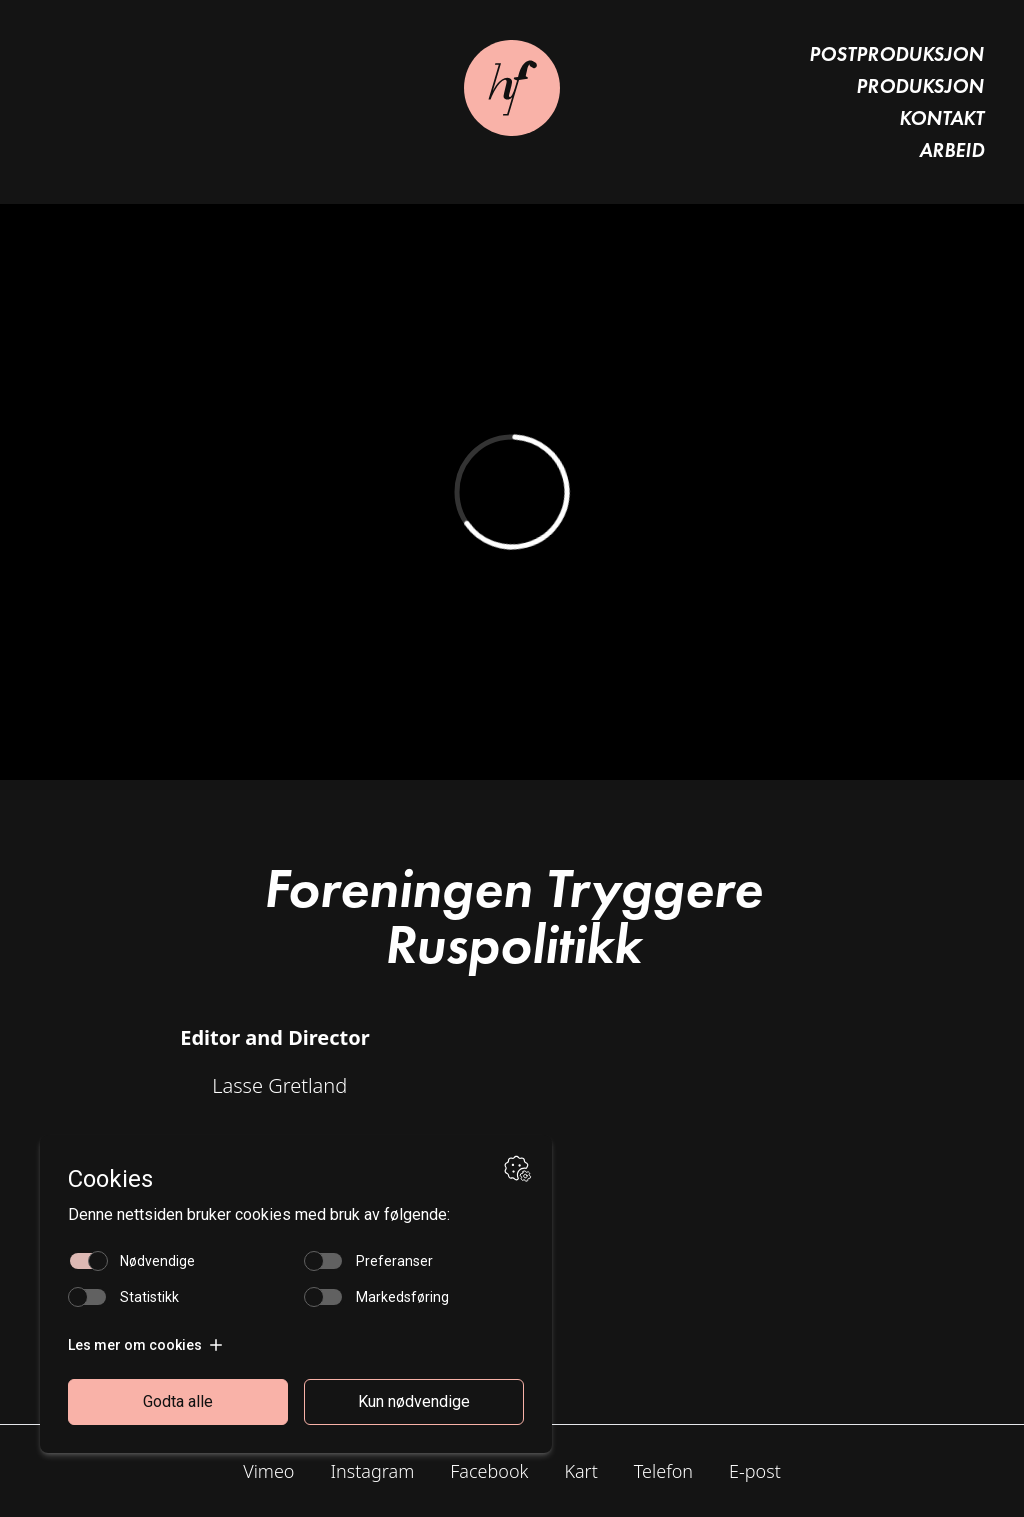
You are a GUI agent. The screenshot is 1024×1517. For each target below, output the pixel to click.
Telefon (663, 1471)
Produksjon (920, 86)
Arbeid (951, 150)
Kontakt (941, 118)
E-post (755, 1471)
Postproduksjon (896, 54)
